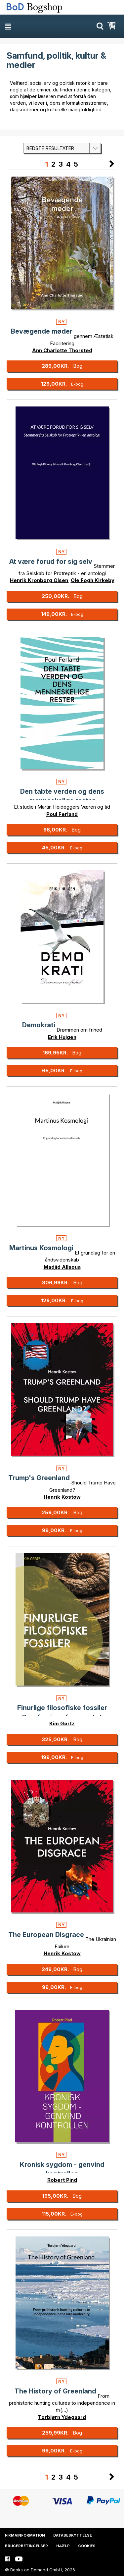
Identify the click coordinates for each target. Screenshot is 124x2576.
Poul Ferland (62, 814)
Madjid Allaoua (62, 1267)
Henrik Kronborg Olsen (39, 580)
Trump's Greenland (39, 1478)
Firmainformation (25, 2535)
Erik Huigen (62, 1037)
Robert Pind (62, 2180)
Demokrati (38, 1025)
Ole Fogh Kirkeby (92, 580)
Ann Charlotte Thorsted (62, 350)
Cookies (87, 2546)
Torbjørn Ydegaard (62, 2417)
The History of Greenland (55, 2391)
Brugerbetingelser (26, 2546)
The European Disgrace (46, 1935)
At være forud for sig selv (50, 561)
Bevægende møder (41, 331)
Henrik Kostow (62, 1497)
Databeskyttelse (72, 2535)
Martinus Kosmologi (41, 1248)
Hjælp (63, 2546)
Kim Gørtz (62, 1723)
